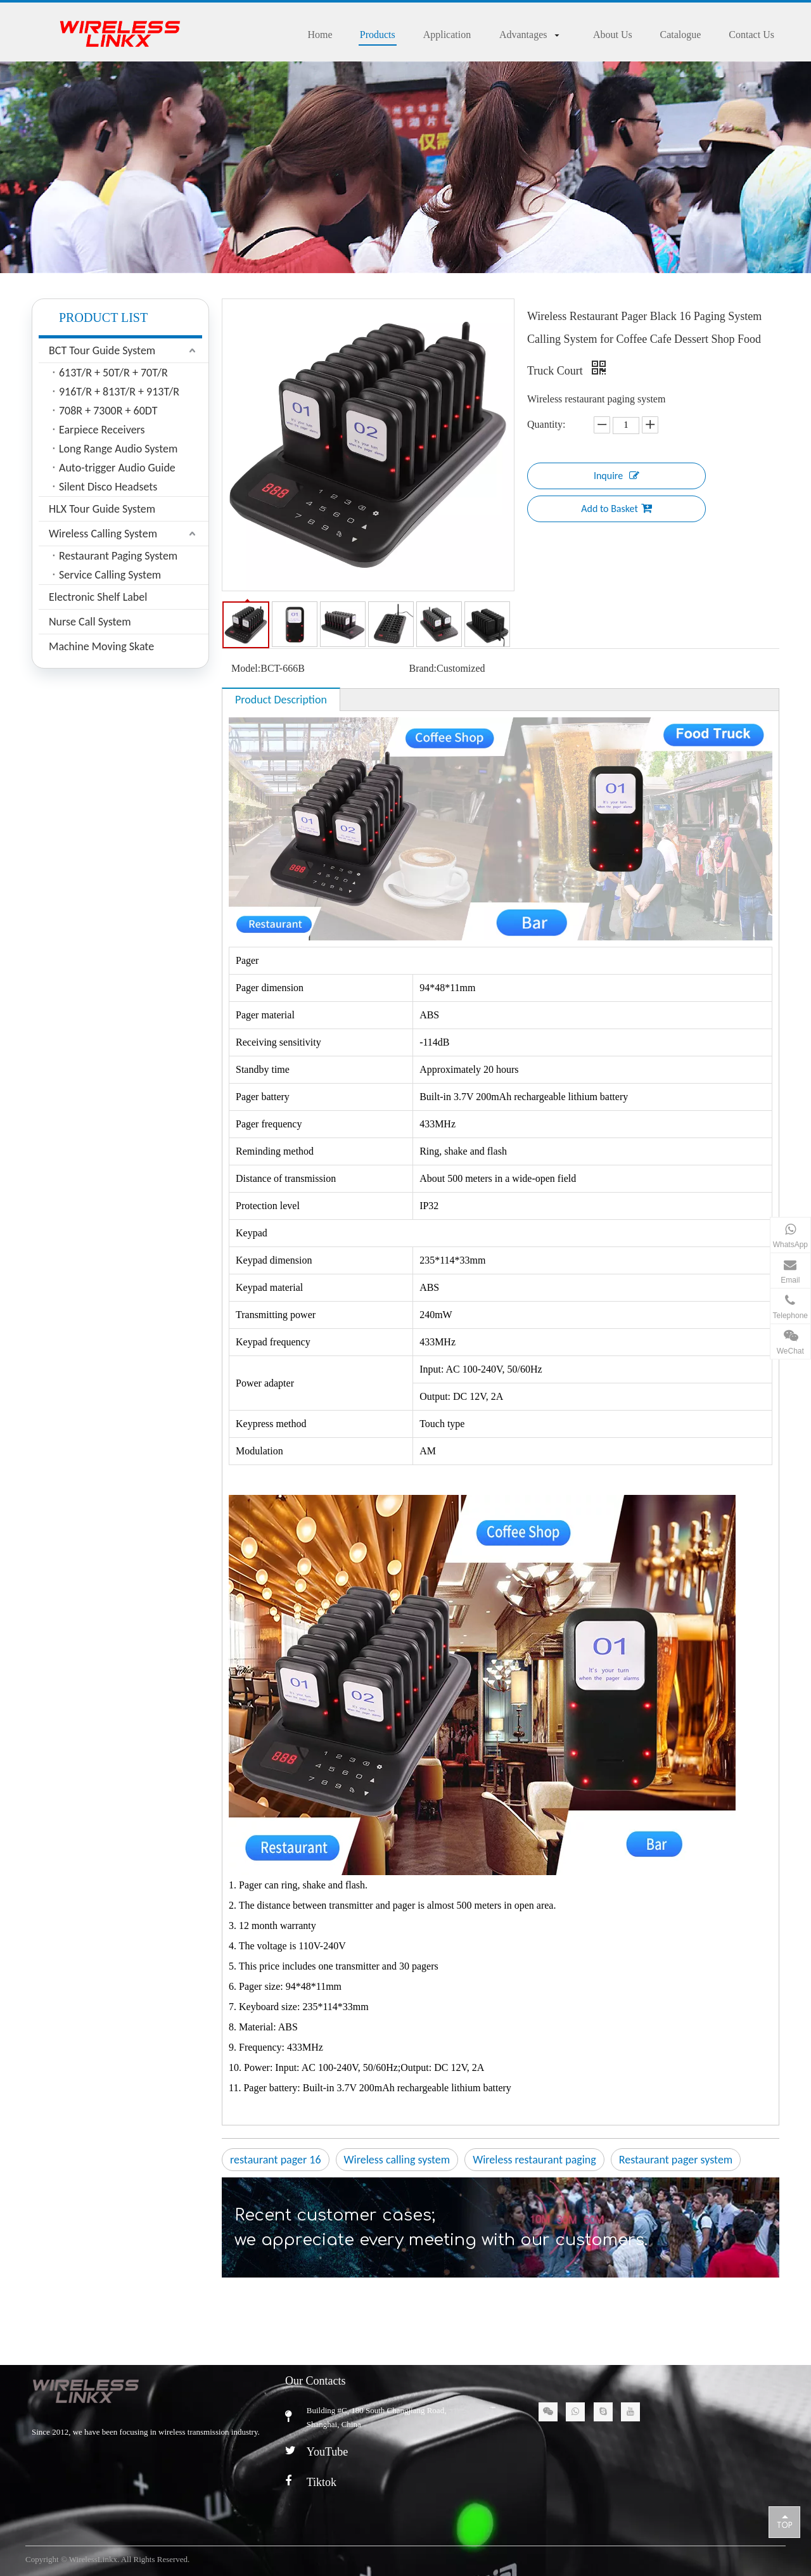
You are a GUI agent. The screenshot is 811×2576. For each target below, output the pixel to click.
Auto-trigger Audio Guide (117, 468)
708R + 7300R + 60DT (108, 411)
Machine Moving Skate (101, 646)
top (784, 2521)
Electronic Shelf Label (98, 597)
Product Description (281, 700)
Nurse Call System (90, 622)
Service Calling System (110, 575)
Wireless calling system (397, 2160)
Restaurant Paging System (118, 556)
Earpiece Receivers (102, 430)
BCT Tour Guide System (102, 350)
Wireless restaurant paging (534, 2160)
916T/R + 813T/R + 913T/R (119, 392)
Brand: (423, 668)
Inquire (616, 475)
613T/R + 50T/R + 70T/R (113, 373)
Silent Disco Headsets (108, 487)
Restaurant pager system (675, 2160)
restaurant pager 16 (275, 2160)
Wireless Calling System (103, 534)
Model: (245, 668)
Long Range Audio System (118, 449)
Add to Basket (616, 508)
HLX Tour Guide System (102, 509)
